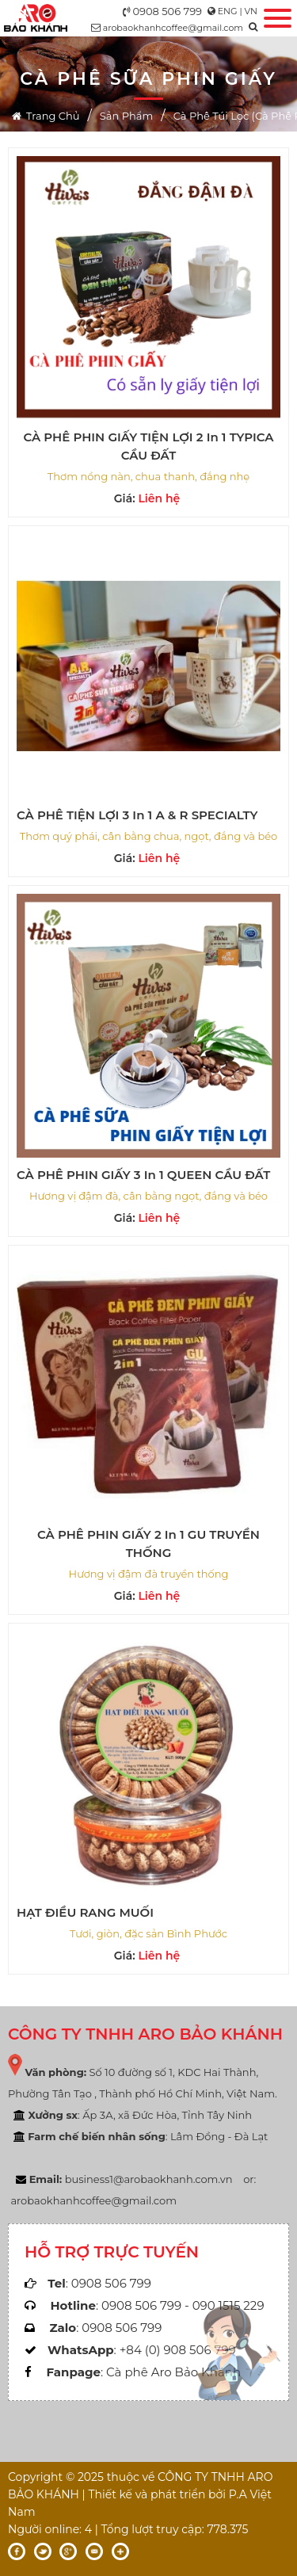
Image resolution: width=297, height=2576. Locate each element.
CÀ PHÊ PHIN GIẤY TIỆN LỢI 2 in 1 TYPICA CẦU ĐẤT (148, 446)
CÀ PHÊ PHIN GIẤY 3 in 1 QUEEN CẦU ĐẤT (143, 1174)
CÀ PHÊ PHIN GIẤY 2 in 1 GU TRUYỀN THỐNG (148, 1543)
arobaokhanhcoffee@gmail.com (173, 27)
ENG (228, 11)
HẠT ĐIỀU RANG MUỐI (85, 1912)
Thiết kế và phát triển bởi (157, 2494)
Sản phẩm (126, 115)
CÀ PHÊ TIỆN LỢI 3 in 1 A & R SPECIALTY (137, 814)
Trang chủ (45, 115)
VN (251, 11)
